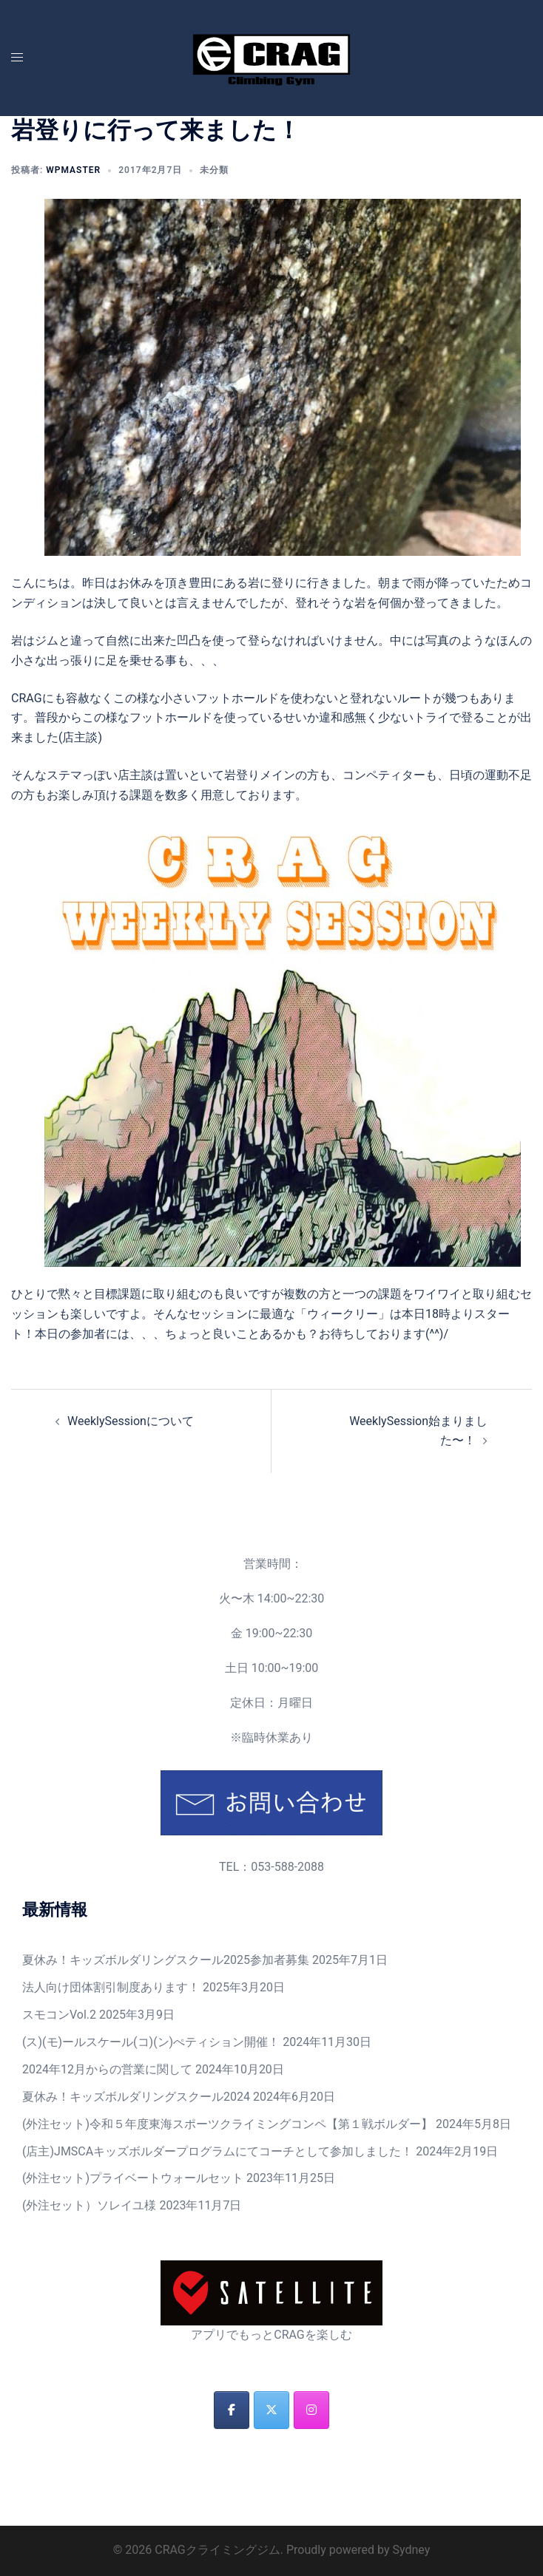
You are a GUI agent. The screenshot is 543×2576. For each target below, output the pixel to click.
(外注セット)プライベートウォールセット (132, 2178)
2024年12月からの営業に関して (107, 2069)
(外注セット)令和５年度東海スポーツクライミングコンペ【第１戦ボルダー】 (227, 2124)
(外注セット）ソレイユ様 (89, 2205)
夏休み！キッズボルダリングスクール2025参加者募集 (165, 1960)
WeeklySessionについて (130, 1421)
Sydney (411, 2550)
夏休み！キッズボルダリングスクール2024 (136, 2097)
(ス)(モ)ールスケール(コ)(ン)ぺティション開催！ (151, 2042)
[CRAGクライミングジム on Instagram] (311, 2410)
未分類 (214, 170)
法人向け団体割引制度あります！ (111, 1987)
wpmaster (73, 170)
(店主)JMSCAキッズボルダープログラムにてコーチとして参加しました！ (217, 2151)
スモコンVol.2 (59, 2015)
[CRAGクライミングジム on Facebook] (231, 2410)
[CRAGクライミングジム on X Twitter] (271, 2410)
